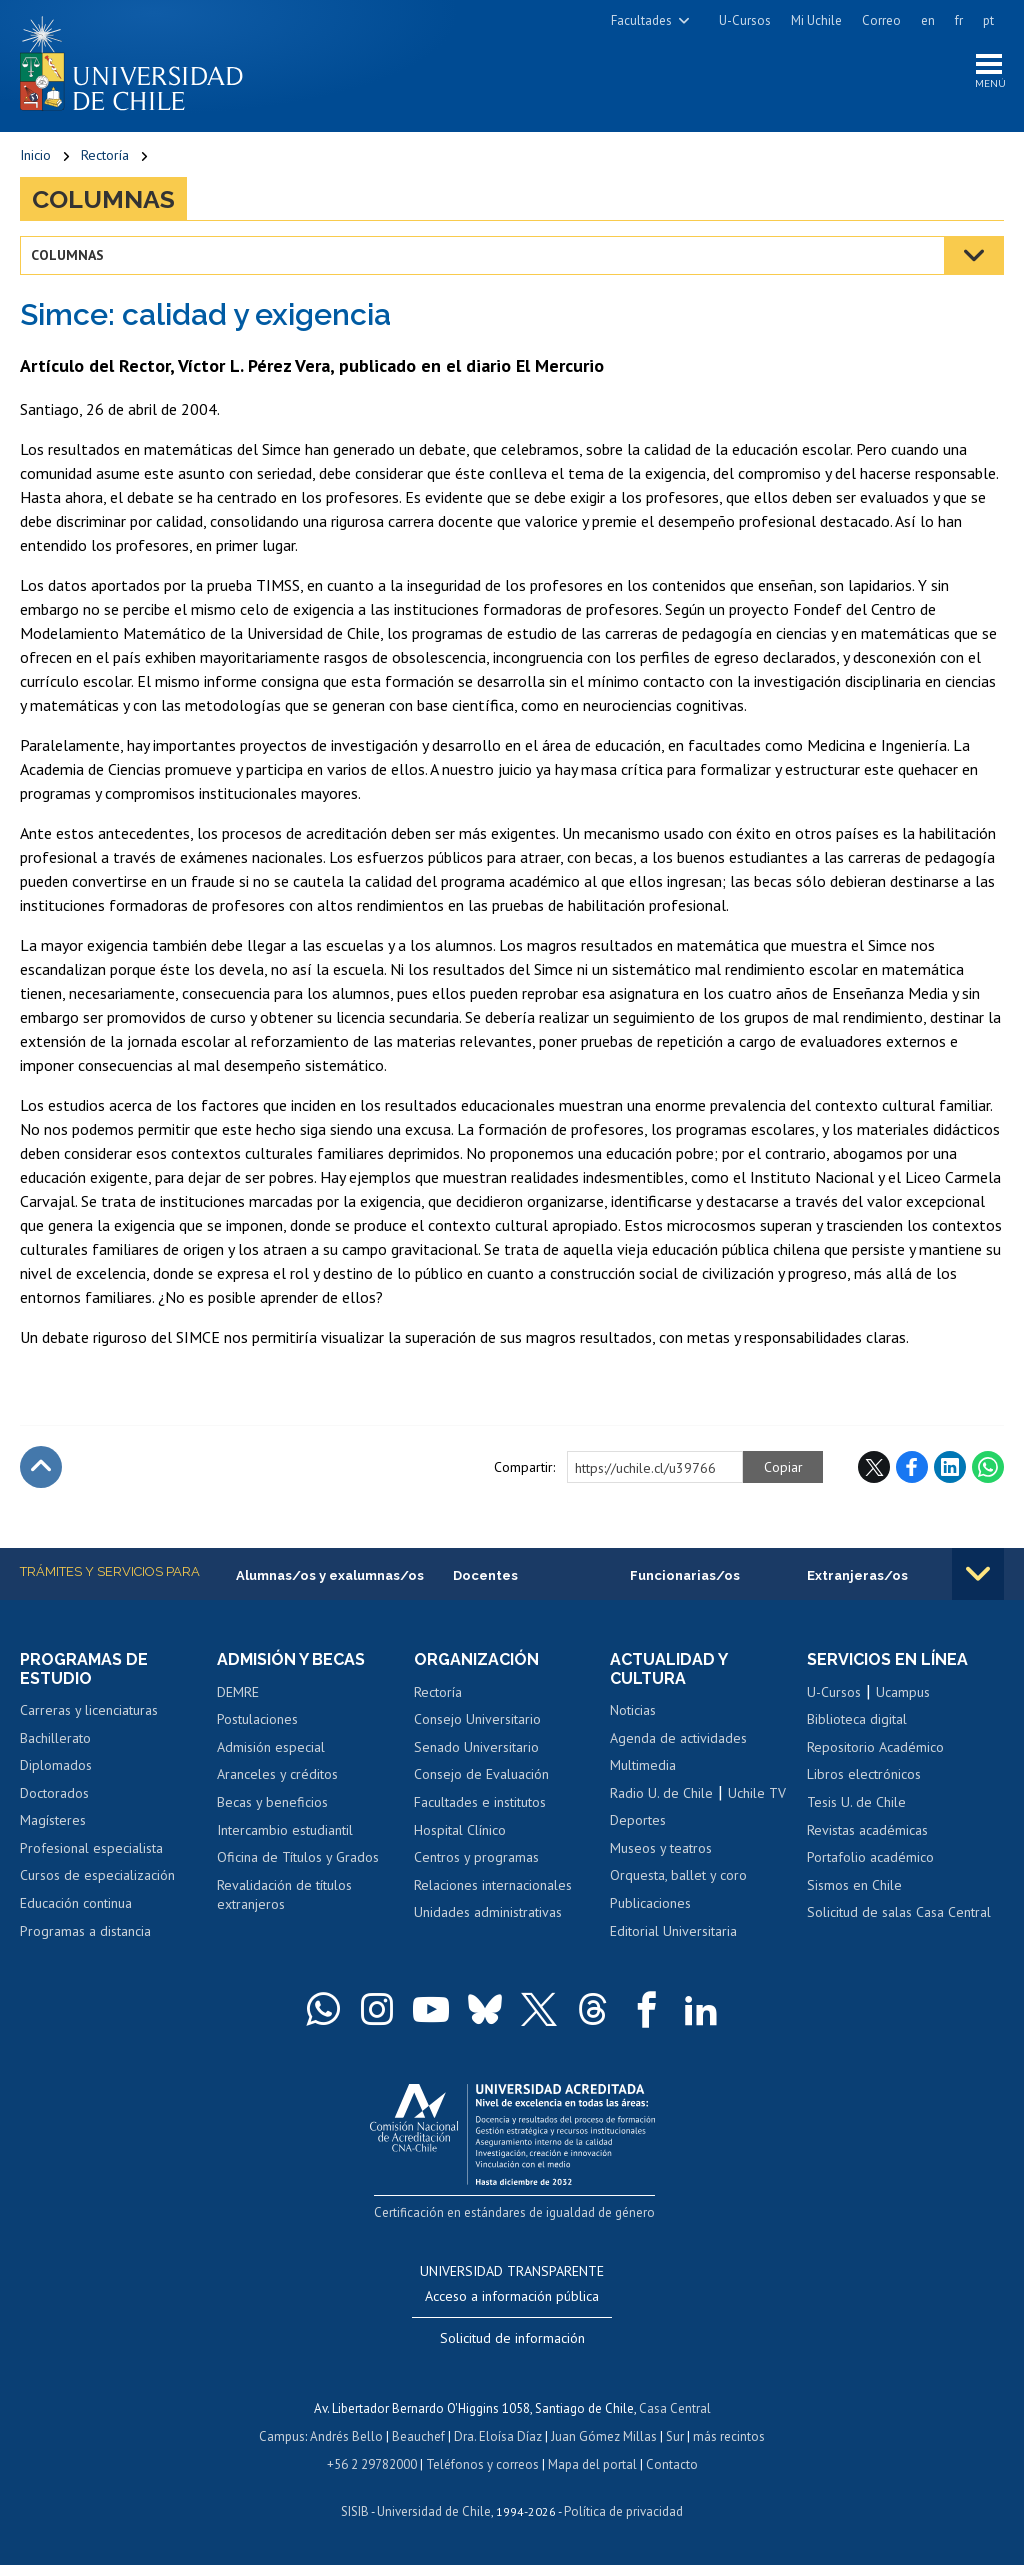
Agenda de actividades (678, 1738)
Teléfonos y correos (482, 2464)
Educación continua (76, 1903)
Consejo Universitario (477, 1719)
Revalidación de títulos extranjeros (284, 1895)
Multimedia (643, 1765)
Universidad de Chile (434, 2511)
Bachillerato (55, 1738)
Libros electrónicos (864, 1774)
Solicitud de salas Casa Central (899, 1912)
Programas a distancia (85, 1931)
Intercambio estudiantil (285, 1830)
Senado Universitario (476, 1747)
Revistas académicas (867, 1830)
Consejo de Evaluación (481, 1774)
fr (959, 20)
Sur (675, 2436)
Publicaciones (650, 1903)
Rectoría (105, 155)
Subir (41, 1467)
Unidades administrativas (488, 1912)
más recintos (729, 2436)
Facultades (641, 20)
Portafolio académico (870, 1857)
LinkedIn (950, 1467)
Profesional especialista (91, 1848)
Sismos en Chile (854, 1885)
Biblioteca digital (857, 1719)
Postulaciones (257, 1719)
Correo (881, 20)
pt (988, 20)
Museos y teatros (661, 1848)
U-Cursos (745, 20)
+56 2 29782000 (372, 2464)
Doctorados (54, 1793)
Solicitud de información (512, 2338)
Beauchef (418, 2436)
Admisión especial (271, 1747)
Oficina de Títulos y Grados (298, 1857)
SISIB (355, 2511)
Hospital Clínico (460, 1830)
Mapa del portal (592, 2464)
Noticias (633, 1710)
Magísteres (53, 1820)
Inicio (35, 155)
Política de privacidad (623, 2511)
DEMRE (238, 1692)
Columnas (103, 199)
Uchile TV (757, 1793)
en (928, 20)
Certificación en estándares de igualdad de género (514, 2212)
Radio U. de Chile (661, 1793)
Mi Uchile (816, 20)
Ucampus (903, 1692)
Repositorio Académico (875, 1747)
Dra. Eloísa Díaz (498, 2436)
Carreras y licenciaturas (89, 1710)
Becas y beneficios (272, 1802)
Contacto (672, 2464)
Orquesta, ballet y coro (678, 1875)
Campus (282, 2436)
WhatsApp (988, 1467)
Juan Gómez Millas (604, 2436)
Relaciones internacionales (493, 1885)
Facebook (912, 1467)
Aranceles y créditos (277, 1774)
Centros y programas (476, 1857)
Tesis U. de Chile (856, 1802)
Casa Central (675, 2408)
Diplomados (56, 1765)
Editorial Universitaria (673, 1931)
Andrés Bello (346, 2436)
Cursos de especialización (97, 1875)
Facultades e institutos (480, 1802)
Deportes (638, 1820)
